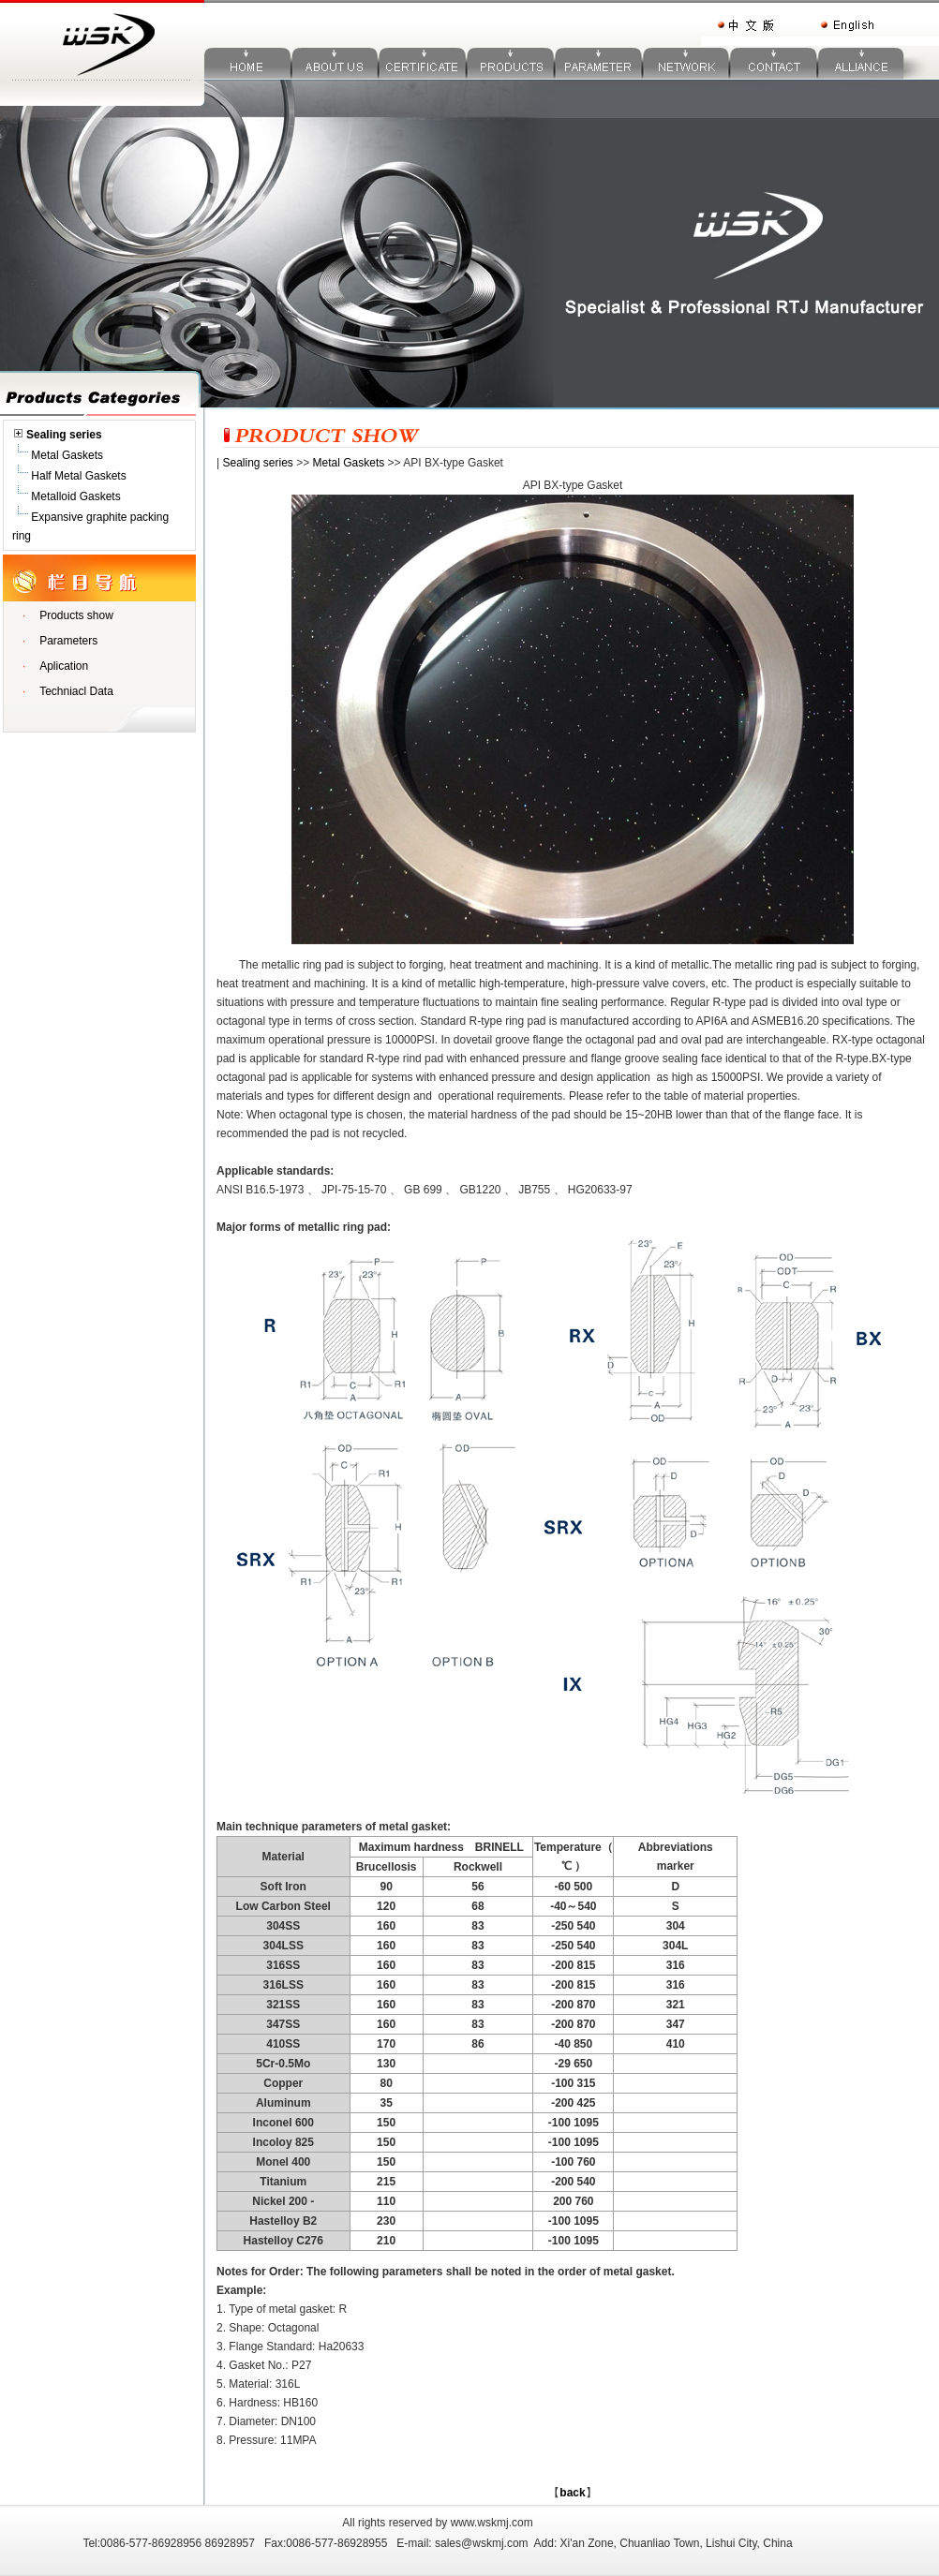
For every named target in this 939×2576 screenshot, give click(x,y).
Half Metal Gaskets (69, 475)
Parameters (68, 640)
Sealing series (257, 462)
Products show (76, 615)
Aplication (63, 666)
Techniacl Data (76, 691)
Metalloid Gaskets (66, 496)
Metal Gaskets (57, 455)
